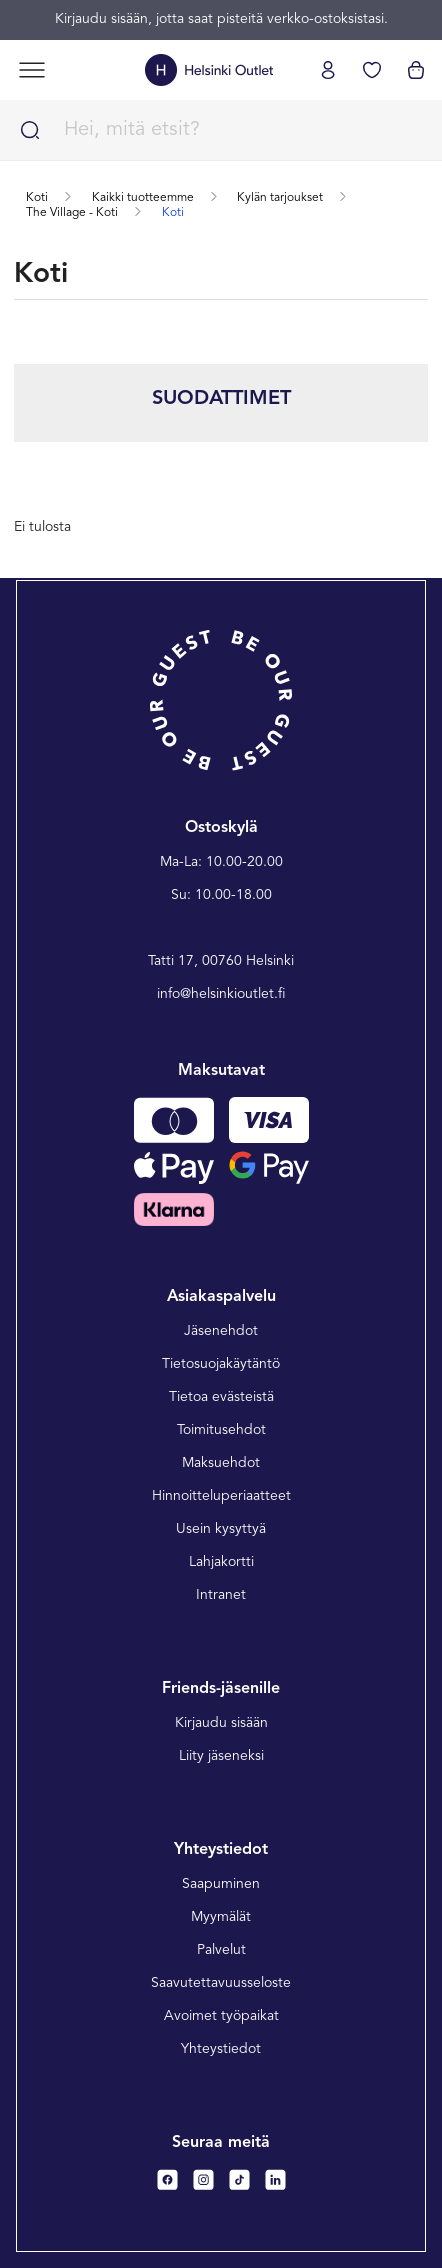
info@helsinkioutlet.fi (221, 994)
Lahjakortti (221, 1562)
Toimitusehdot (221, 1430)
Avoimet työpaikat (221, 2016)
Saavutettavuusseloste (221, 1983)
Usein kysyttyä (221, 1529)
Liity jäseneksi (221, 1756)
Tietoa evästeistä (221, 1397)
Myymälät (221, 1917)
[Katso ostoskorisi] (416, 70)
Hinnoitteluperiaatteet (221, 1496)
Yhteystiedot (221, 2049)
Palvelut (221, 1950)
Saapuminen (221, 1884)
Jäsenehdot (221, 1331)
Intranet (221, 1595)
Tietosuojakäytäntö (221, 1364)
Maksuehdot (221, 1463)
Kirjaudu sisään (221, 1723)
